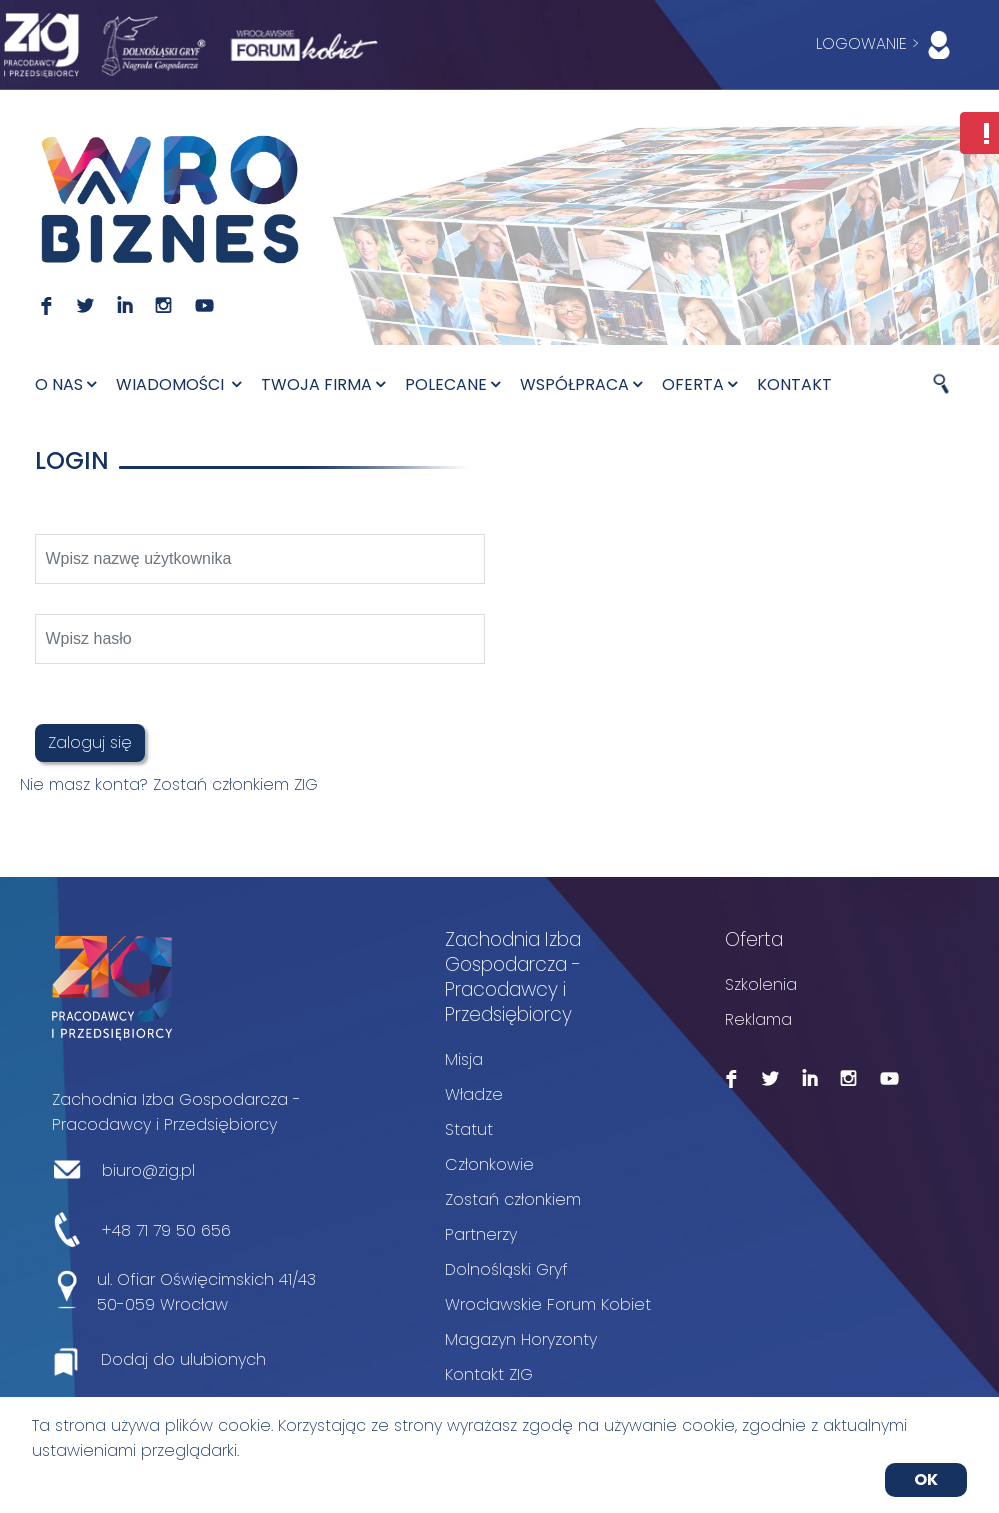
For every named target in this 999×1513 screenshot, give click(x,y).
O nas (65, 384)
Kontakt (794, 384)
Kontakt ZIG (489, 1374)
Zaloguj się (90, 742)
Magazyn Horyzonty (521, 1339)
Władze (474, 1094)
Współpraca (581, 384)
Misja (464, 1059)
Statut (469, 1129)
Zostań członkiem (513, 1199)
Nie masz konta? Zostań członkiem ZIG (169, 784)
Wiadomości (178, 384)
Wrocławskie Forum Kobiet (548, 1304)
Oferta (699, 384)
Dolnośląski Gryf (506, 1269)
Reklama (758, 1019)
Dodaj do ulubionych (183, 1359)
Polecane (452, 384)
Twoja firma (323, 384)
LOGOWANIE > (887, 45)
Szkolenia (761, 984)
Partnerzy (481, 1234)
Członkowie (489, 1164)
